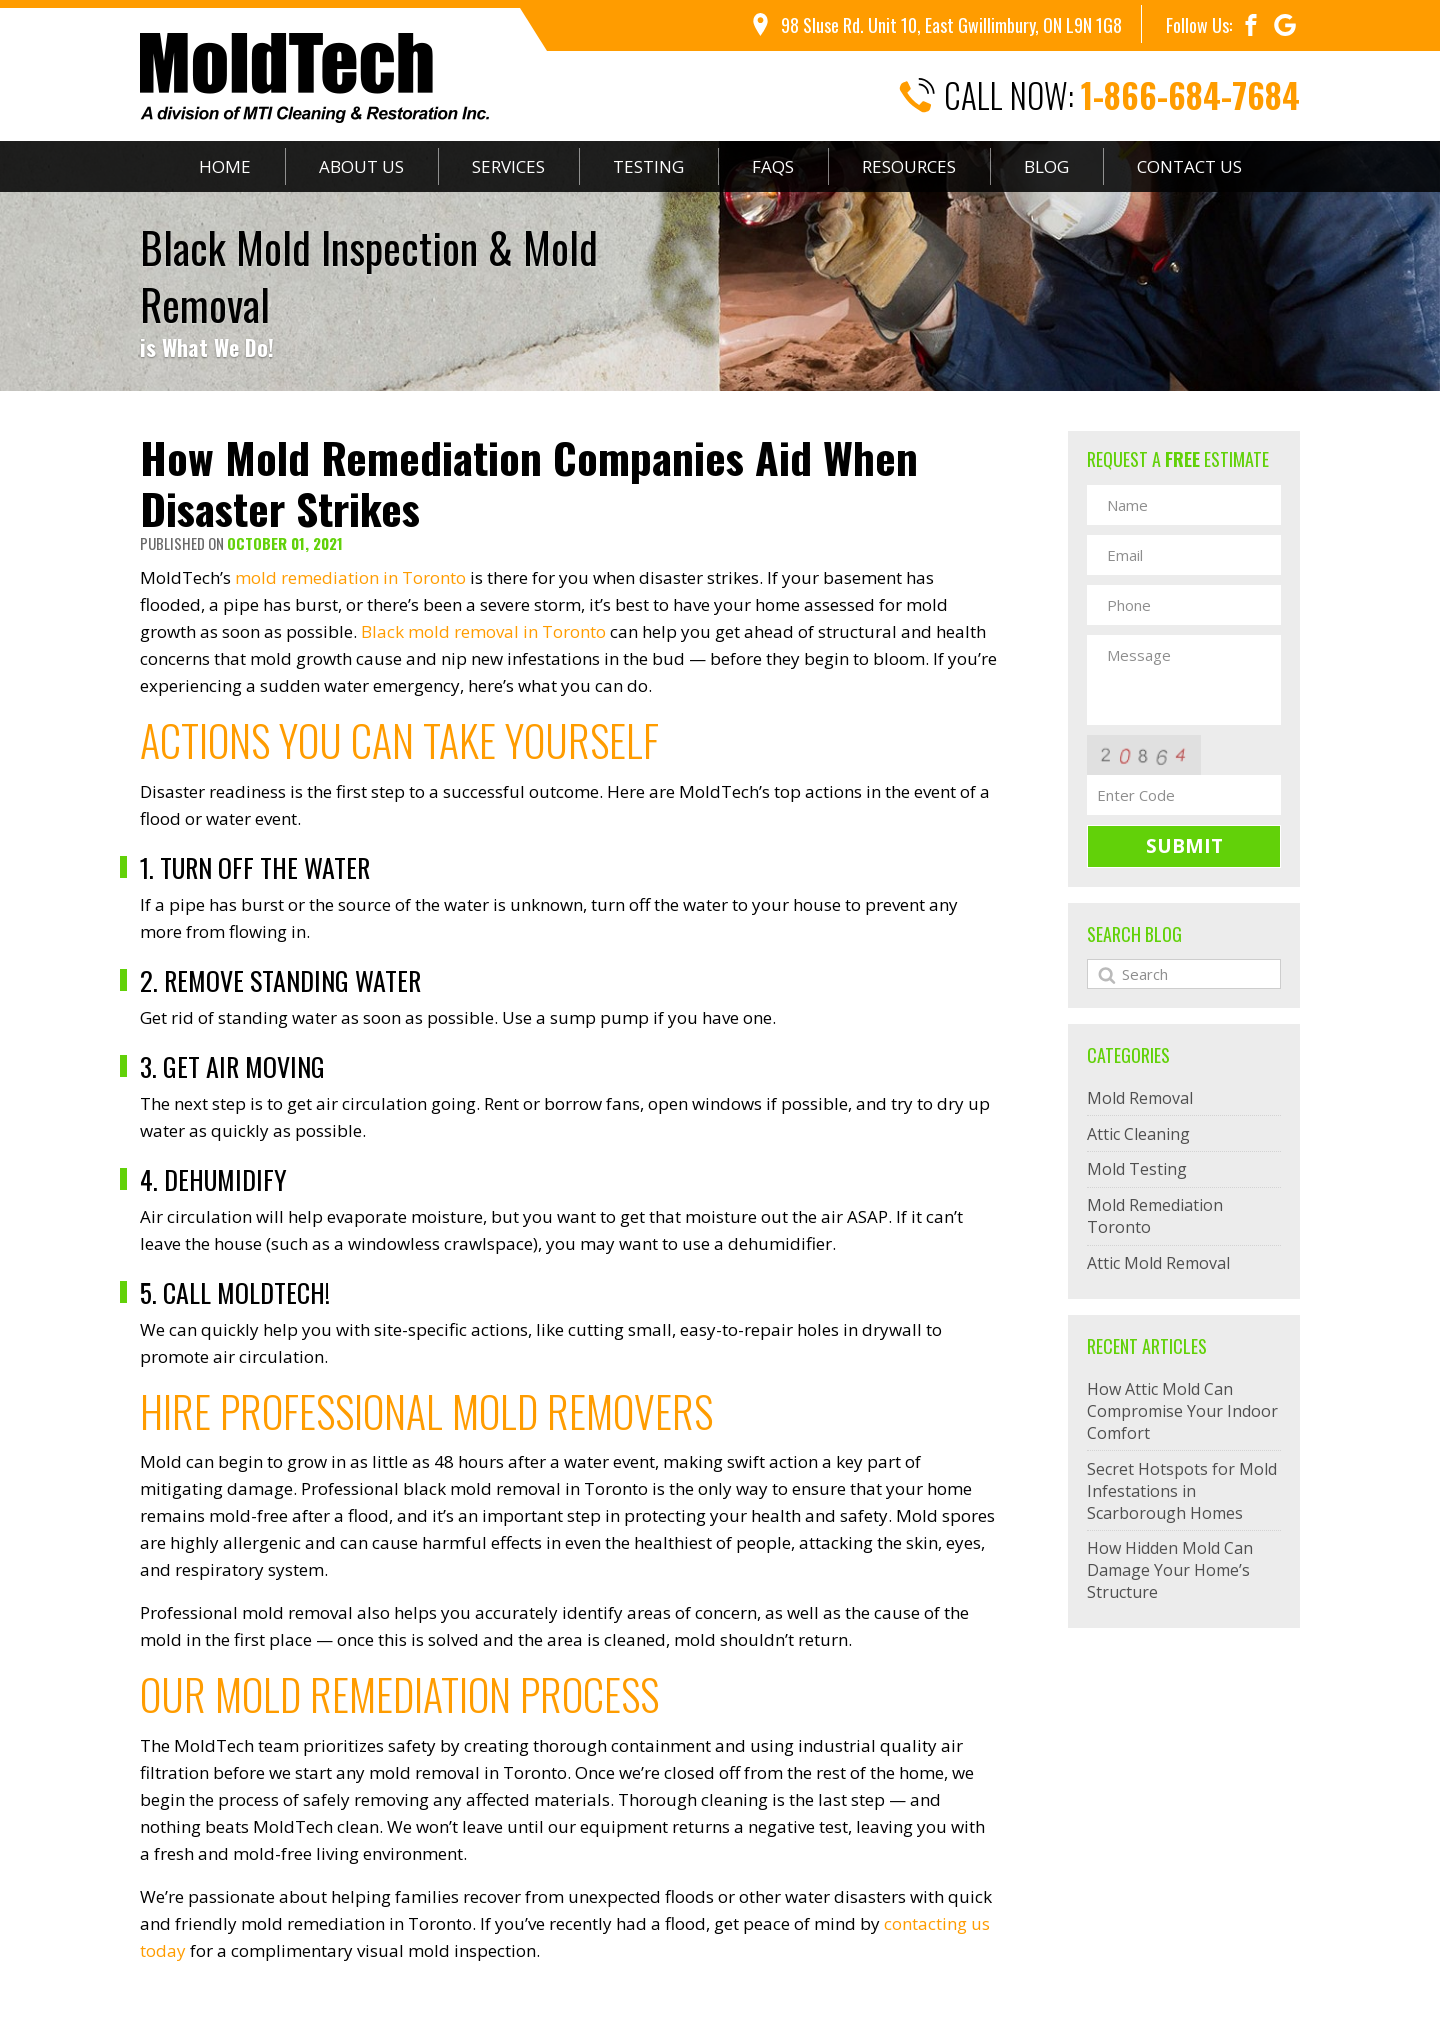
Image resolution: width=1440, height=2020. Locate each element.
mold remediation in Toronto (350, 577)
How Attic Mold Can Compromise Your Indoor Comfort (1182, 1411)
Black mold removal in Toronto (483, 631)
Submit (1184, 846)
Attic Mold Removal (1158, 1263)
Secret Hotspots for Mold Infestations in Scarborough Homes (1182, 1491)
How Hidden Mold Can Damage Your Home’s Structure (1170, 1570)
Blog (1046, 166)
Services (508, 166)
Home (225, 166)
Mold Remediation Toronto (1155, 1216)
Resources (909, 166)
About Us (361, 166)
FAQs (773, 166)
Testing (648, 166)
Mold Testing (1137, 1169)
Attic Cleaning (1138, 1134)
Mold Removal (1140, 1098)
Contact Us (1189, 166)
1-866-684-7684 (1190, 95)
